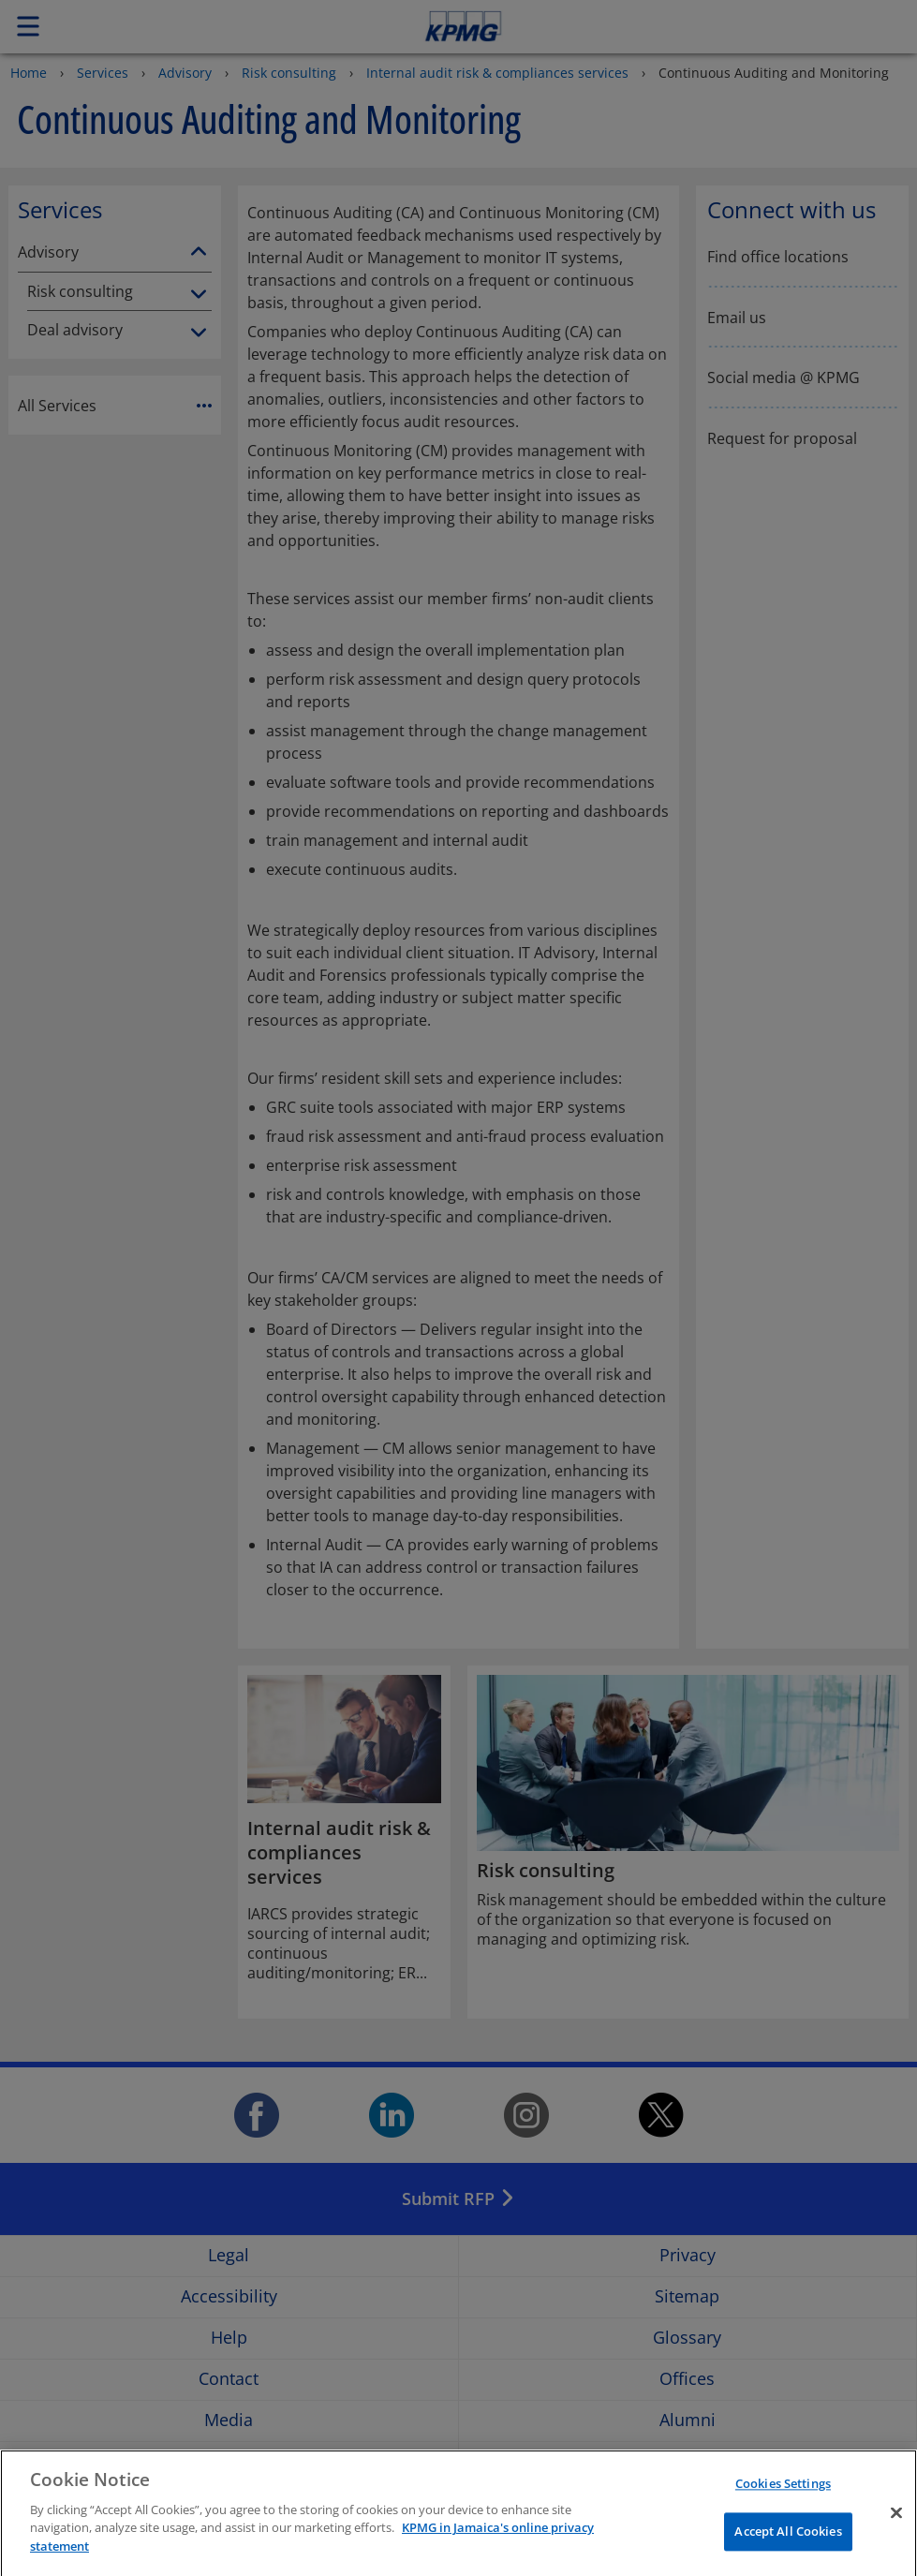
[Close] (896, 2530)
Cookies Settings (783, 2501)
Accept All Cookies (787, 2548)
